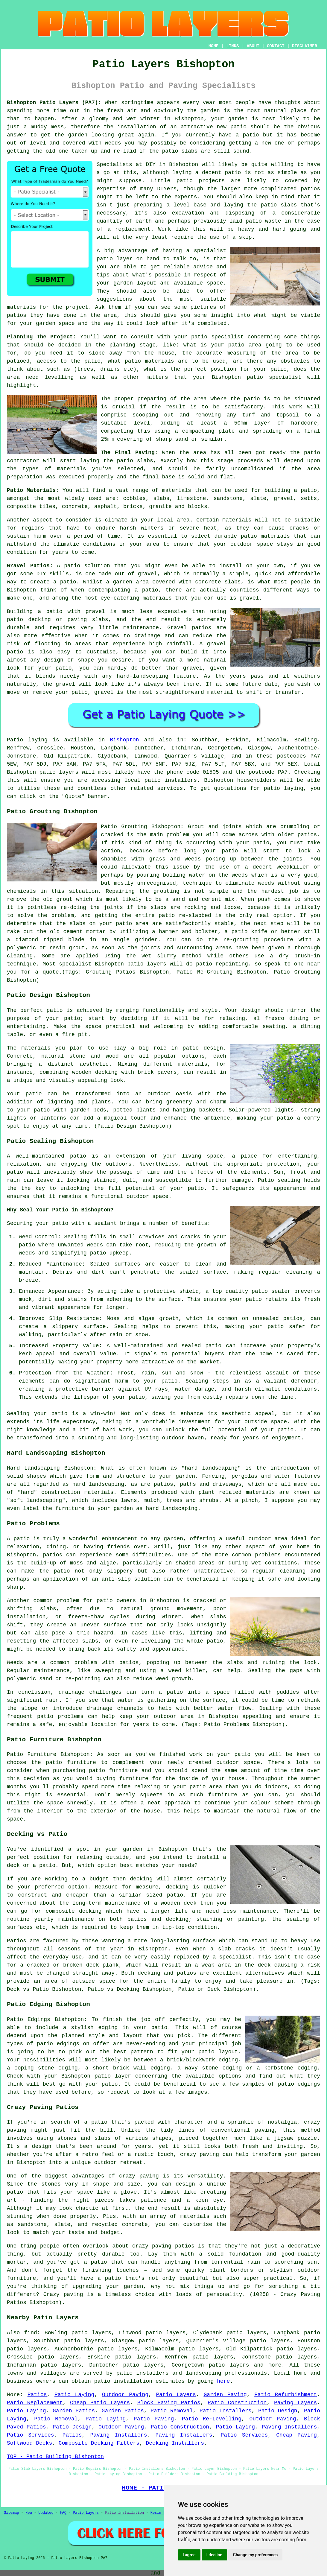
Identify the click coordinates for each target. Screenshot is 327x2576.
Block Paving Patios (168, 2403)
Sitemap (11, 2513)
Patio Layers (176, 2395)
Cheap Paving (296, 2435)
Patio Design (277, 2411)
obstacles (295, 361)
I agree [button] (189, 2554)
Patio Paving (154, 2419)
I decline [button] (214, 2554)
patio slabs (179, 151)
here (223, 2381)
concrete (75, 507)
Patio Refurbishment (285, 2395)
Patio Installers (226, 2411)
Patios (37, 2395)
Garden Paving (225, 2395)
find (30, 2333)
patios (310, 189)
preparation (24, 477)
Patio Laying (74, 2395)
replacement (133, 229)
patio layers (58, 772)
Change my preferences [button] (255, 2554)
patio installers (171, 780)
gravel (283, 498)
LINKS (232, 46)
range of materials (161, 490)
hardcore (304, 423)
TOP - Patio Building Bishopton (55, 2457)
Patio (15, 740)
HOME (214, 46)
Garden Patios (74, 2411)
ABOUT (253, 46)
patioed (18, 361)
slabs (161, 498)
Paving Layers (295, 2403)
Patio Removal (171, 2411)
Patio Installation (124, 2513)
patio (238, 127)
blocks (197, 507)
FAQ (63, 2513)
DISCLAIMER (304, 46)
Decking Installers (175, 2443)
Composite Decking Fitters (99, 2443)
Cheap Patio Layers (100, 2403)
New (28, 2513)
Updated (45, 2513)
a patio (247, 135)
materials (21, 307)
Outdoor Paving (125, 2395)
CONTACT (276, 46)
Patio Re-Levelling (211, 2419)
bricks (133, 507)
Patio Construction (237, 2403)
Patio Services (30, 2435)
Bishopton (124, 740)
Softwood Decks (29, 2443)
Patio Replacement (35, 2403)
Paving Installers (289, 2427)
